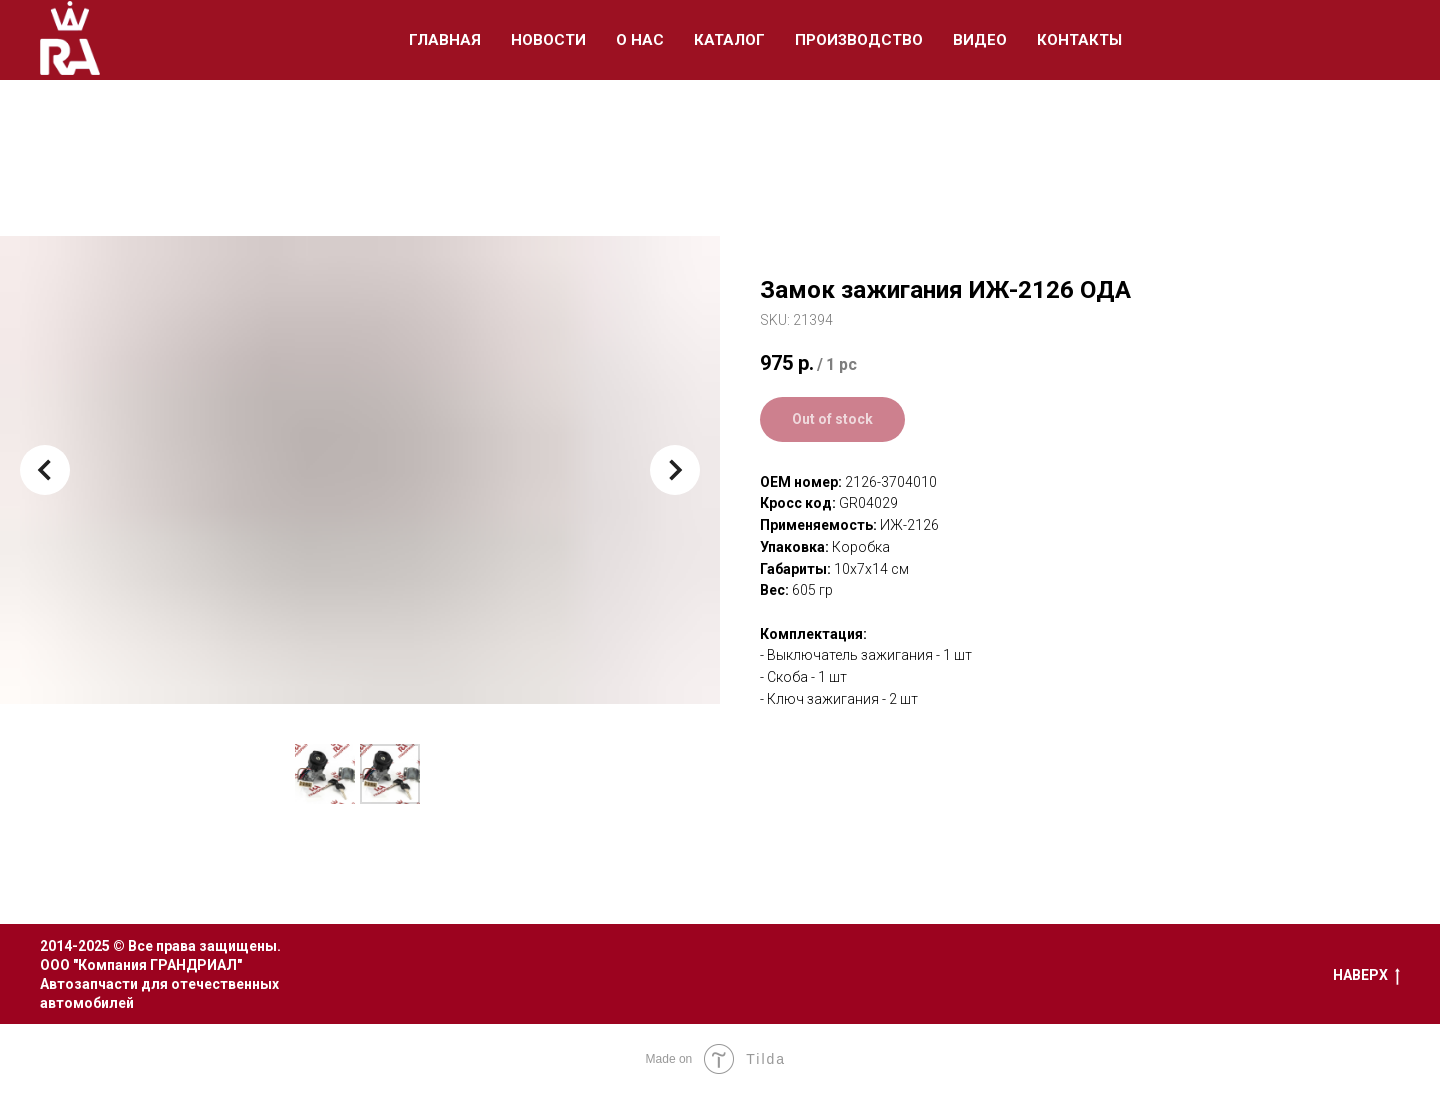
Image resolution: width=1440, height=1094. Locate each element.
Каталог (729, 40)
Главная (445, 40)
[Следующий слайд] (675, 470)
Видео (980, 40)
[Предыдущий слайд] (45, 470)
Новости (548, 40)
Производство (859, 40)
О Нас (640, 40)
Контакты (1079, 40)
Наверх (1366, 976)
